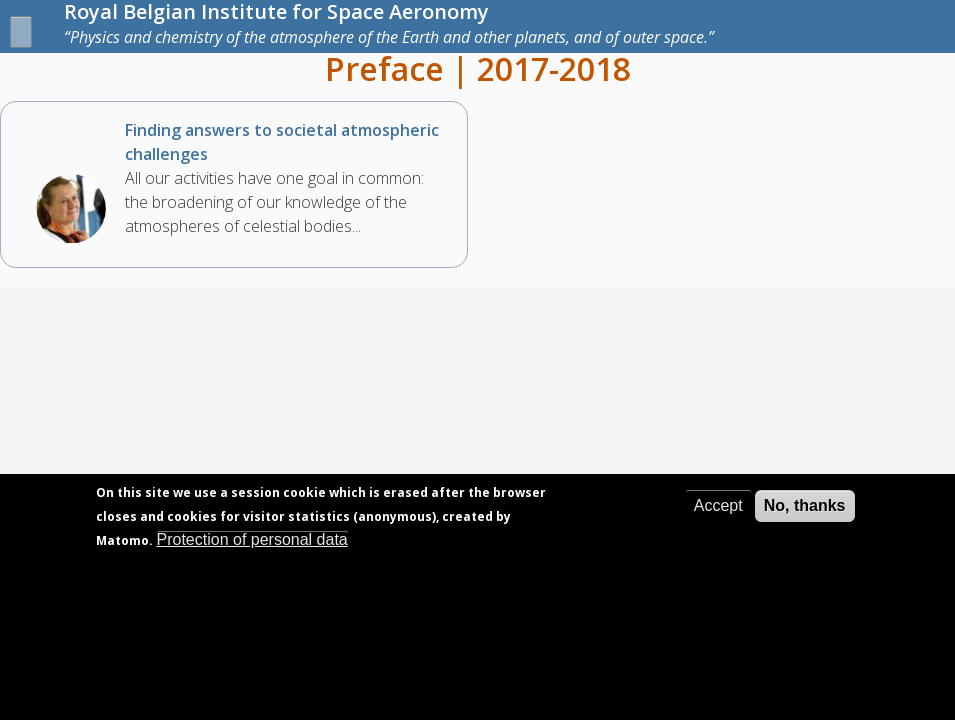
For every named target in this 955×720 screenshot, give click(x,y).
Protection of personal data (252, 557)
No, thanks (805, 523)
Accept (718, 523)
